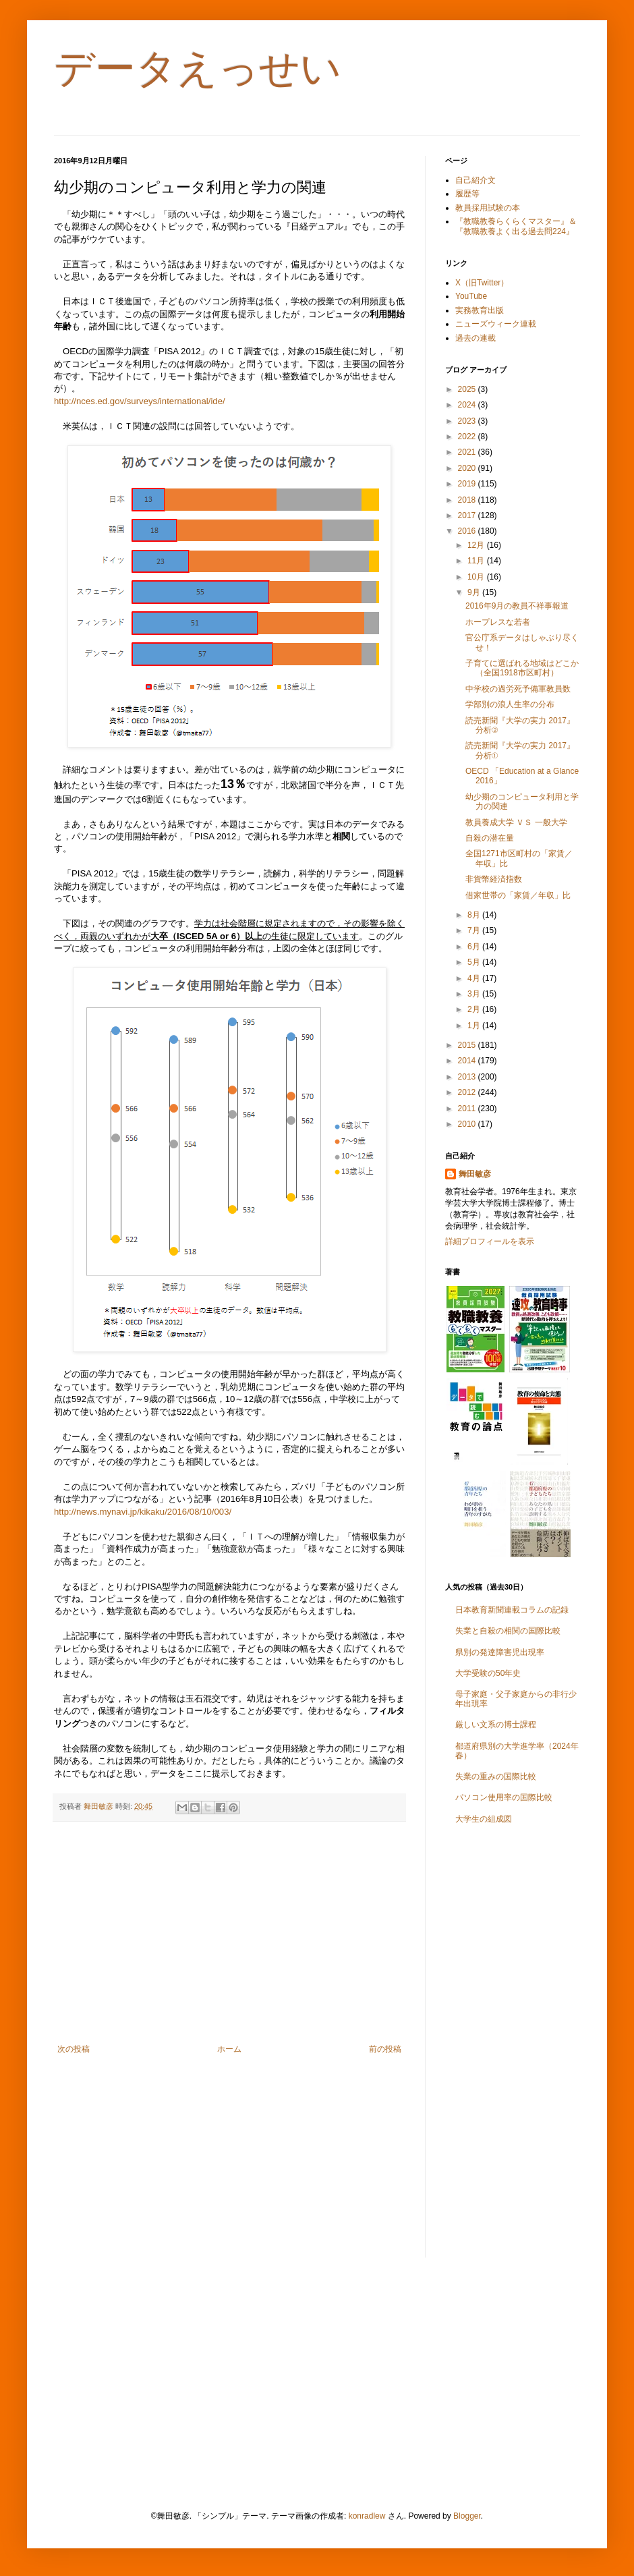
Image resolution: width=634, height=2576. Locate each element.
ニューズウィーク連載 (495, 324)
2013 (468, 1077)
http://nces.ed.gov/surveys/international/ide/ (139, 401)
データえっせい (197, 68)
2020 (468, 468)
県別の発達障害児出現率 (499, 1652)
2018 (468, 500)
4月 (474, 978)
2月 (474, 1009)
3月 (474, 994)
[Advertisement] (229, 1933)
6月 (474, 946)
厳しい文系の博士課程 (495, 1724)
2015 (468, 1045)
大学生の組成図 (483, 1819)
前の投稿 (385, 2049)
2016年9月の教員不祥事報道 (517, 606)
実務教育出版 (479, 310)
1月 (474, 1025)
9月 (474, 592)
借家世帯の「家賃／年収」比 (518, 895)
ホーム (229, 2049)
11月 (477, 560)
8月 (474, 915)
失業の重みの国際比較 (495, 1776)
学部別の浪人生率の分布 (509, 704)
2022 (468, 436)
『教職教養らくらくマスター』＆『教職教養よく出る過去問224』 (516, 226)
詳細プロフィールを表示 (489, 1241)
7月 (474, 930)
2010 (468, 1124)
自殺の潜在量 (489, 838)
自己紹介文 (475, 180)
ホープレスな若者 (497, 622)
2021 (468, 452)
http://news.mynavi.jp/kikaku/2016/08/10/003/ (142, 1512)
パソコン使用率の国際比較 (503, 1797)
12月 (477, 545)
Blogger (467, 2516)
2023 (468, 421)
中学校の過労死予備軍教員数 (518, 689)
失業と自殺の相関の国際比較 (507, 1630)
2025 (468, 389)
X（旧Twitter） (482, 282)
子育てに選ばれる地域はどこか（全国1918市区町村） (522, 668)
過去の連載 (475, 338)
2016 (468, 531)
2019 (468, 483)
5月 (474, 962)
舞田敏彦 (475, 1174)
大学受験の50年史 (488, 1673)
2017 (468, 515)
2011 (468, 1108)
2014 (468, 1060)
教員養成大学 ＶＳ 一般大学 (516, 822)
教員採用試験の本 (487, 208)
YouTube (471, 296)
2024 (468, 405)
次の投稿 (73, 2049)
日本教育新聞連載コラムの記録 (512, 1610)
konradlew (367, 2516)
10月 (477, 577)
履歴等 (467, 193)
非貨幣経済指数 (493, 879)
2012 (468, 1092)
